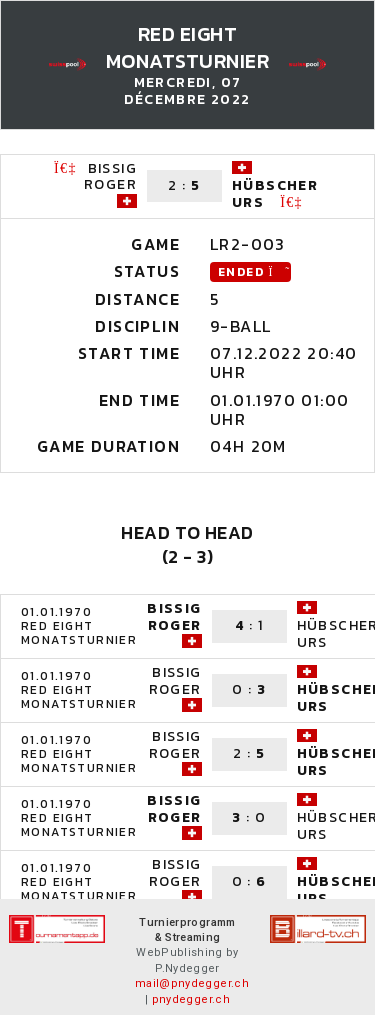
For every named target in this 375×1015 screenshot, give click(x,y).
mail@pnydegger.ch (192, 983)
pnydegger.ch (191, 999)
